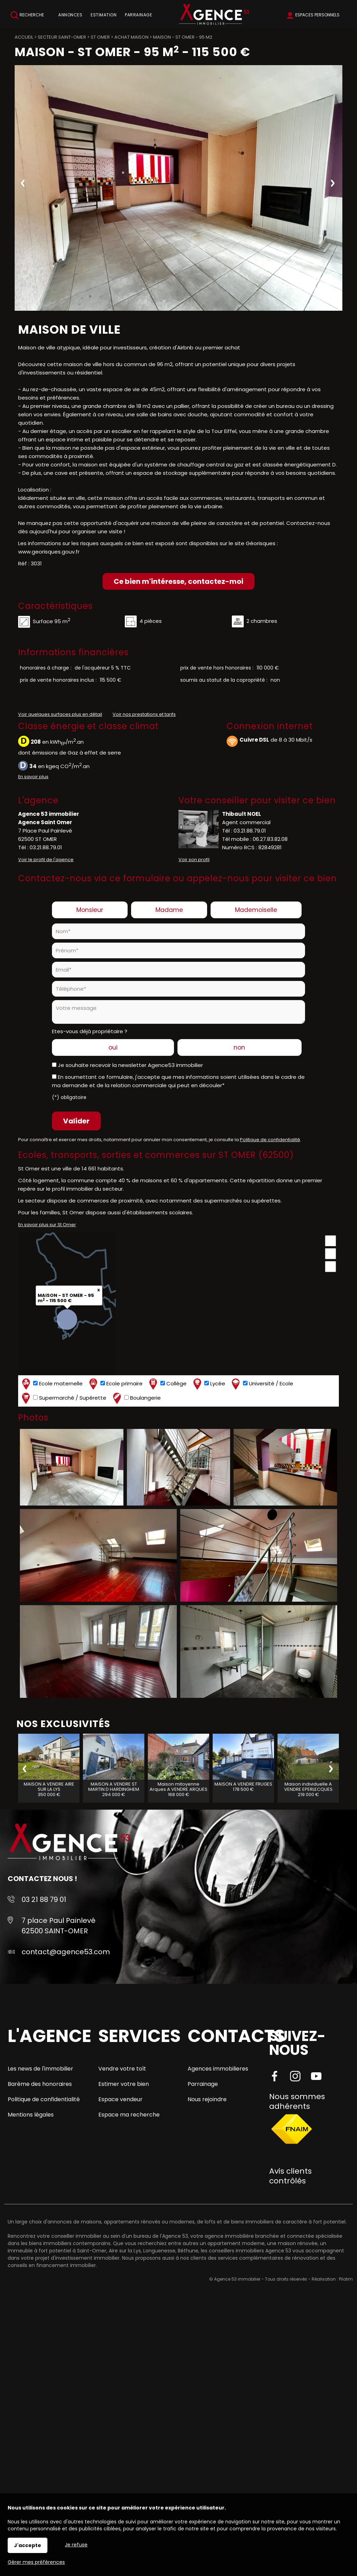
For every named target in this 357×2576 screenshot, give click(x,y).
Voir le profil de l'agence (46, 859)
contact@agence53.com (66, 1952)
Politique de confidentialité (270, 1140)
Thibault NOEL (241, 814)
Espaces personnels (317, 15)
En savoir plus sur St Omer (47, 1225)
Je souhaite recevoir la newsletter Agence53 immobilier (130, 1065)
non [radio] (239, 1047)
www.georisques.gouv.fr (48, 551)
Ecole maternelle (51, 1384)
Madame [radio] (169, 910)
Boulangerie (136, 1398)
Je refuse (76, 2544)
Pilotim (346, 2279)
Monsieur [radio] (89, 910)
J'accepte (27, 2545)
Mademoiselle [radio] (256, 910)
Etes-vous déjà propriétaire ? (89, 1031)
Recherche (27, 15)
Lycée (208, 1384)
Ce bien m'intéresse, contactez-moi (178, 581)
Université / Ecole (261, 1384)
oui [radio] (112, 1047)
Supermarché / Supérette (63, 1398)
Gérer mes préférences (36, 2562)
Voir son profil (194, 859)
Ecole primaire (115, 1384)
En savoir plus (33, 777)
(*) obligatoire (69, 1097)
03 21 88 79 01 (44, 1899)
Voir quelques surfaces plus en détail (60, 714)
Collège (167, 1384)
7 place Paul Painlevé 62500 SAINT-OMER (59, 1926)
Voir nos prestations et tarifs (144, 714)
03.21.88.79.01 (46, 847)
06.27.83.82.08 (270, 839)
